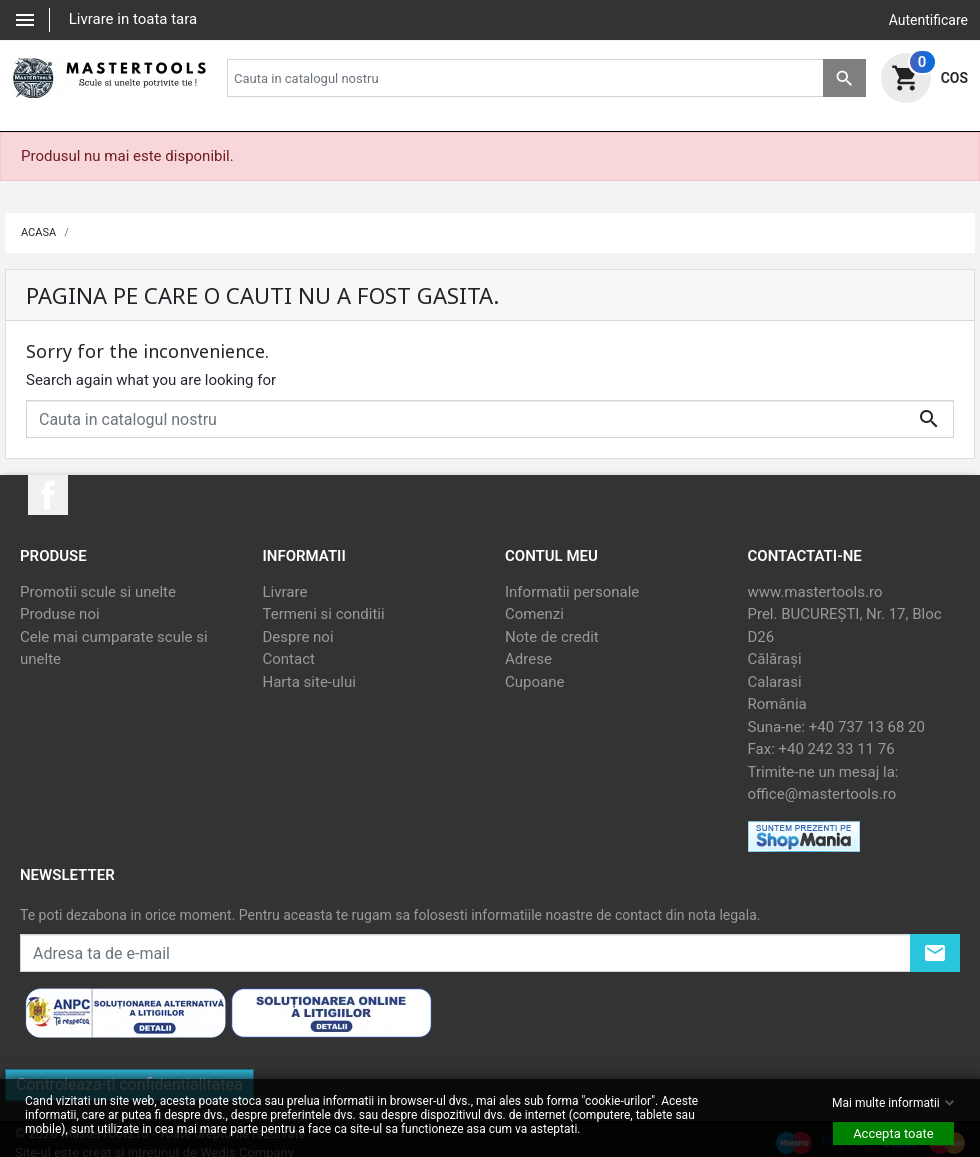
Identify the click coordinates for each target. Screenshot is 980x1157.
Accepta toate (893, 1133)
